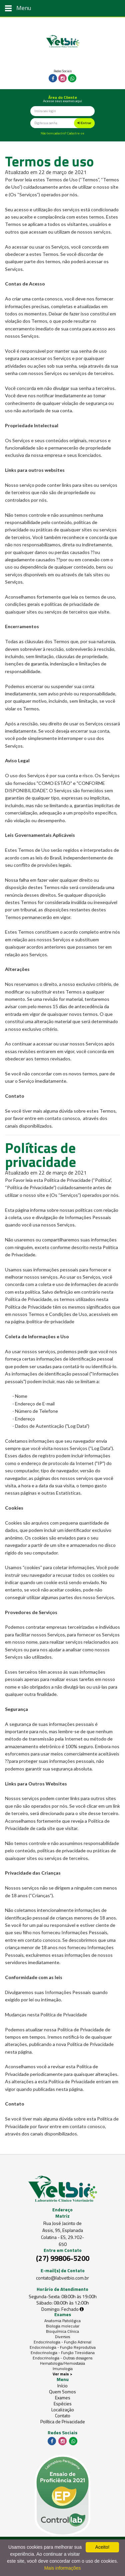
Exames (62, 2398)
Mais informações (62, 2568)
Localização (62, 2410)
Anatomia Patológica (62, 2320)
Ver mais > (62, 2374)
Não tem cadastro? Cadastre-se (62, 133)
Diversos (62, 2336)
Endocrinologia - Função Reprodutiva (63, 2347)
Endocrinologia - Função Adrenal (62, 2342)
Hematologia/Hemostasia (62, 2363)
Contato (62, 2416)
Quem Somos (62, 2392)
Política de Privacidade (62, 2422)
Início (62, 2386)
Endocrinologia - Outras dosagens (62, 2358)
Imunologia (63, 2368)
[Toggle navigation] (62, 8)
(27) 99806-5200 (62, 2258)
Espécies (63, 2404)
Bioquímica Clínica (62, 2331)
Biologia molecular (62, 2326)
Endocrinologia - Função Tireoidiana (63, 2352)
